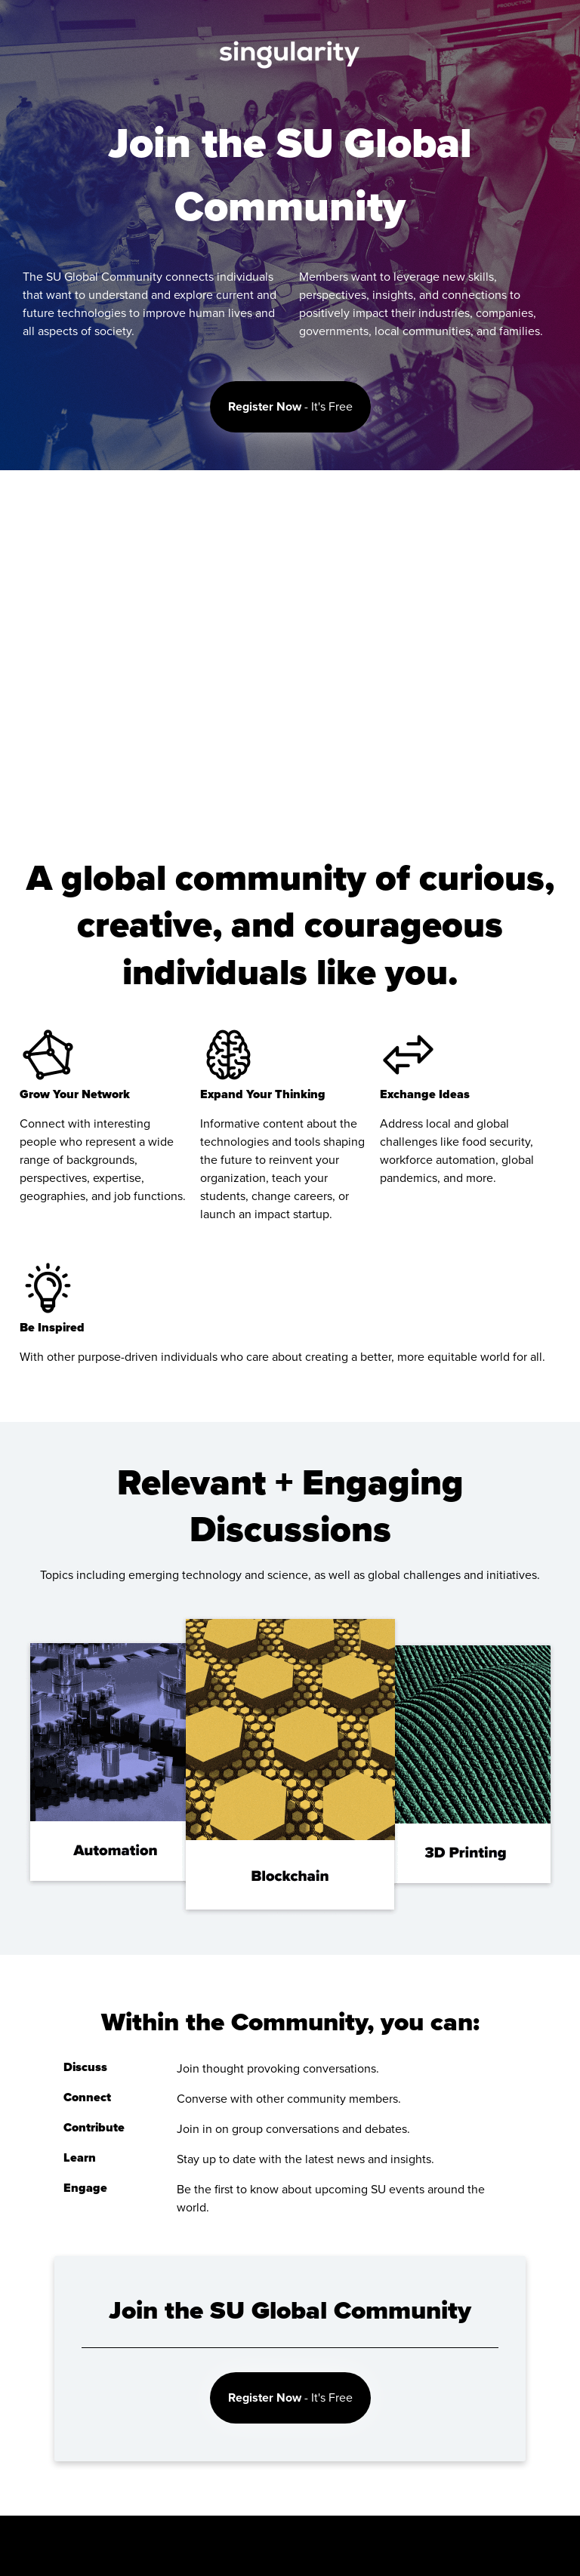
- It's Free (290, 406)
